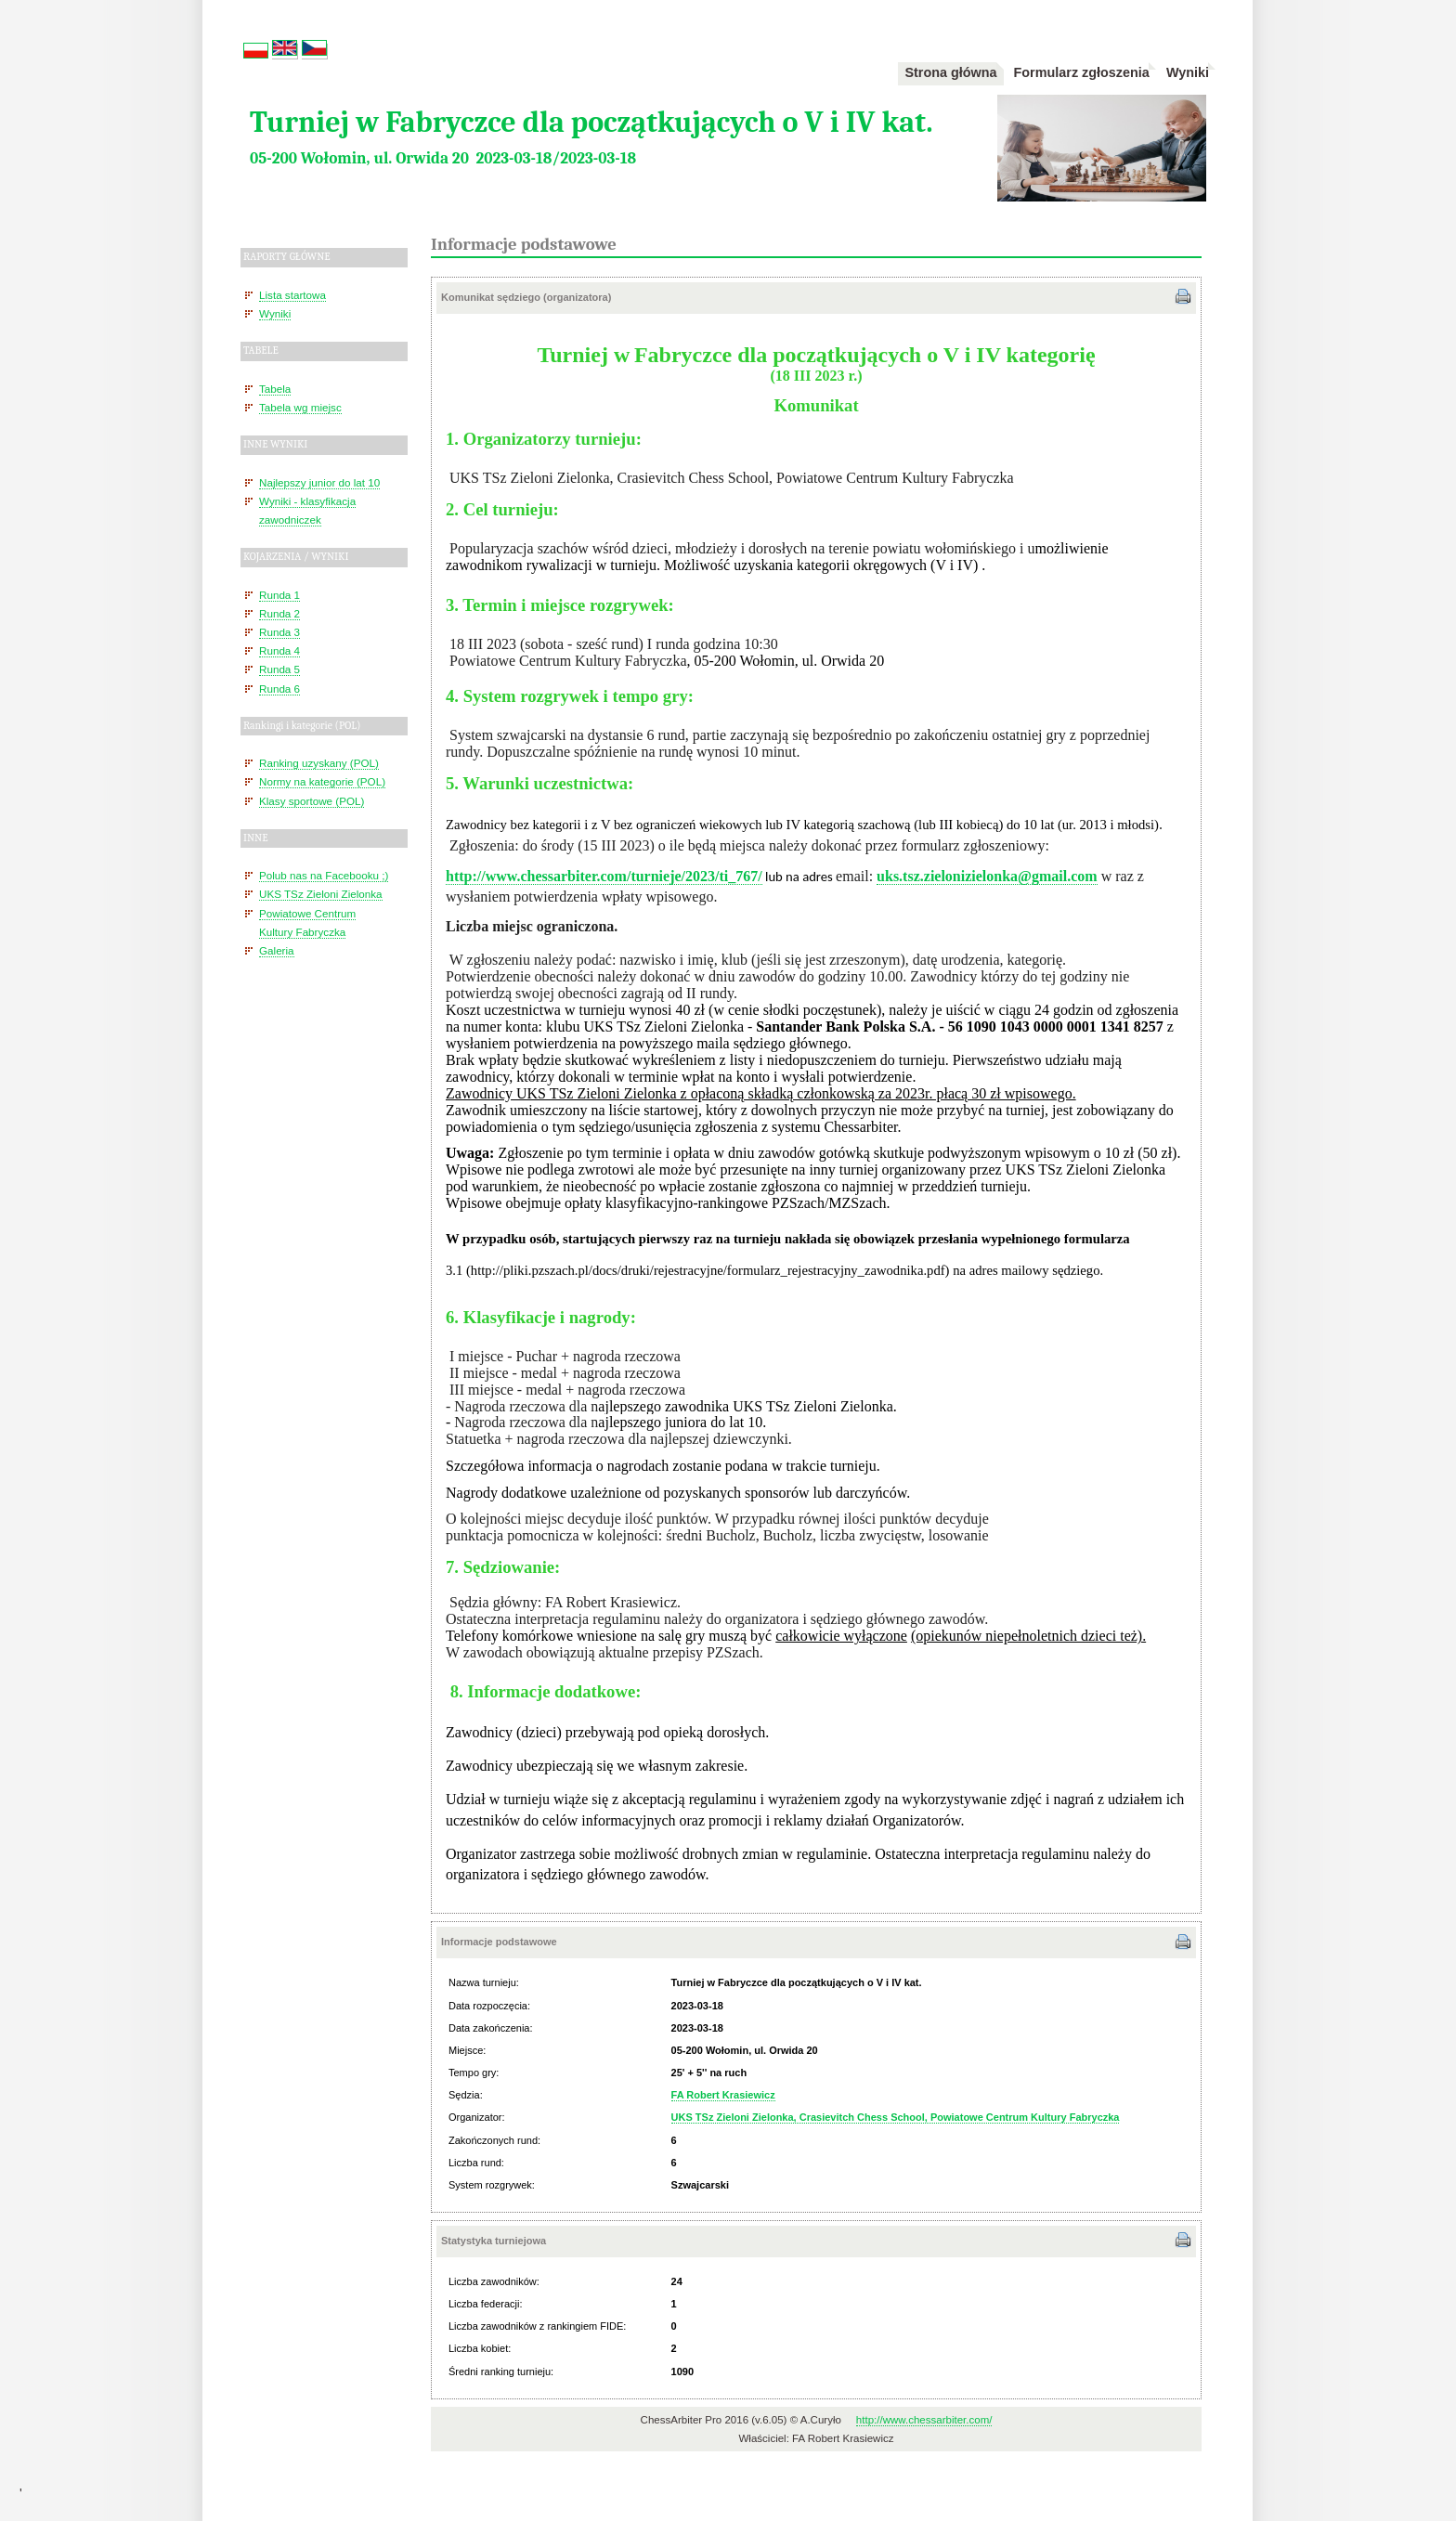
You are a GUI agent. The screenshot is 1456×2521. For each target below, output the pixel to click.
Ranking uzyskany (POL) (319, 763)
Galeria (276, 950)
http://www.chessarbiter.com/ (924, 2419)
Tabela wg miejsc (300, 407)
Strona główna (950, 72)
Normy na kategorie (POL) (322, 781)
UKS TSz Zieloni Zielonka (321, 894)
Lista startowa (292, 295)
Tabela (275, 389)
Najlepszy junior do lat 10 (319, 482)
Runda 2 (279, 613)
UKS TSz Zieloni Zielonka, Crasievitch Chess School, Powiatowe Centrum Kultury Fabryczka (895, 2117)
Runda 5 (279, 669)
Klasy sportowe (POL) (311, 801)
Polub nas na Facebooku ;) (323, 875)
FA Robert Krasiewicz (723, 2094)
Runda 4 (279, 650)
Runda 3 (279, 632)
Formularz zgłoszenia (1082, 72)
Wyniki (1187, 72)
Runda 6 (279, 688)
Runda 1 (279, 595)
